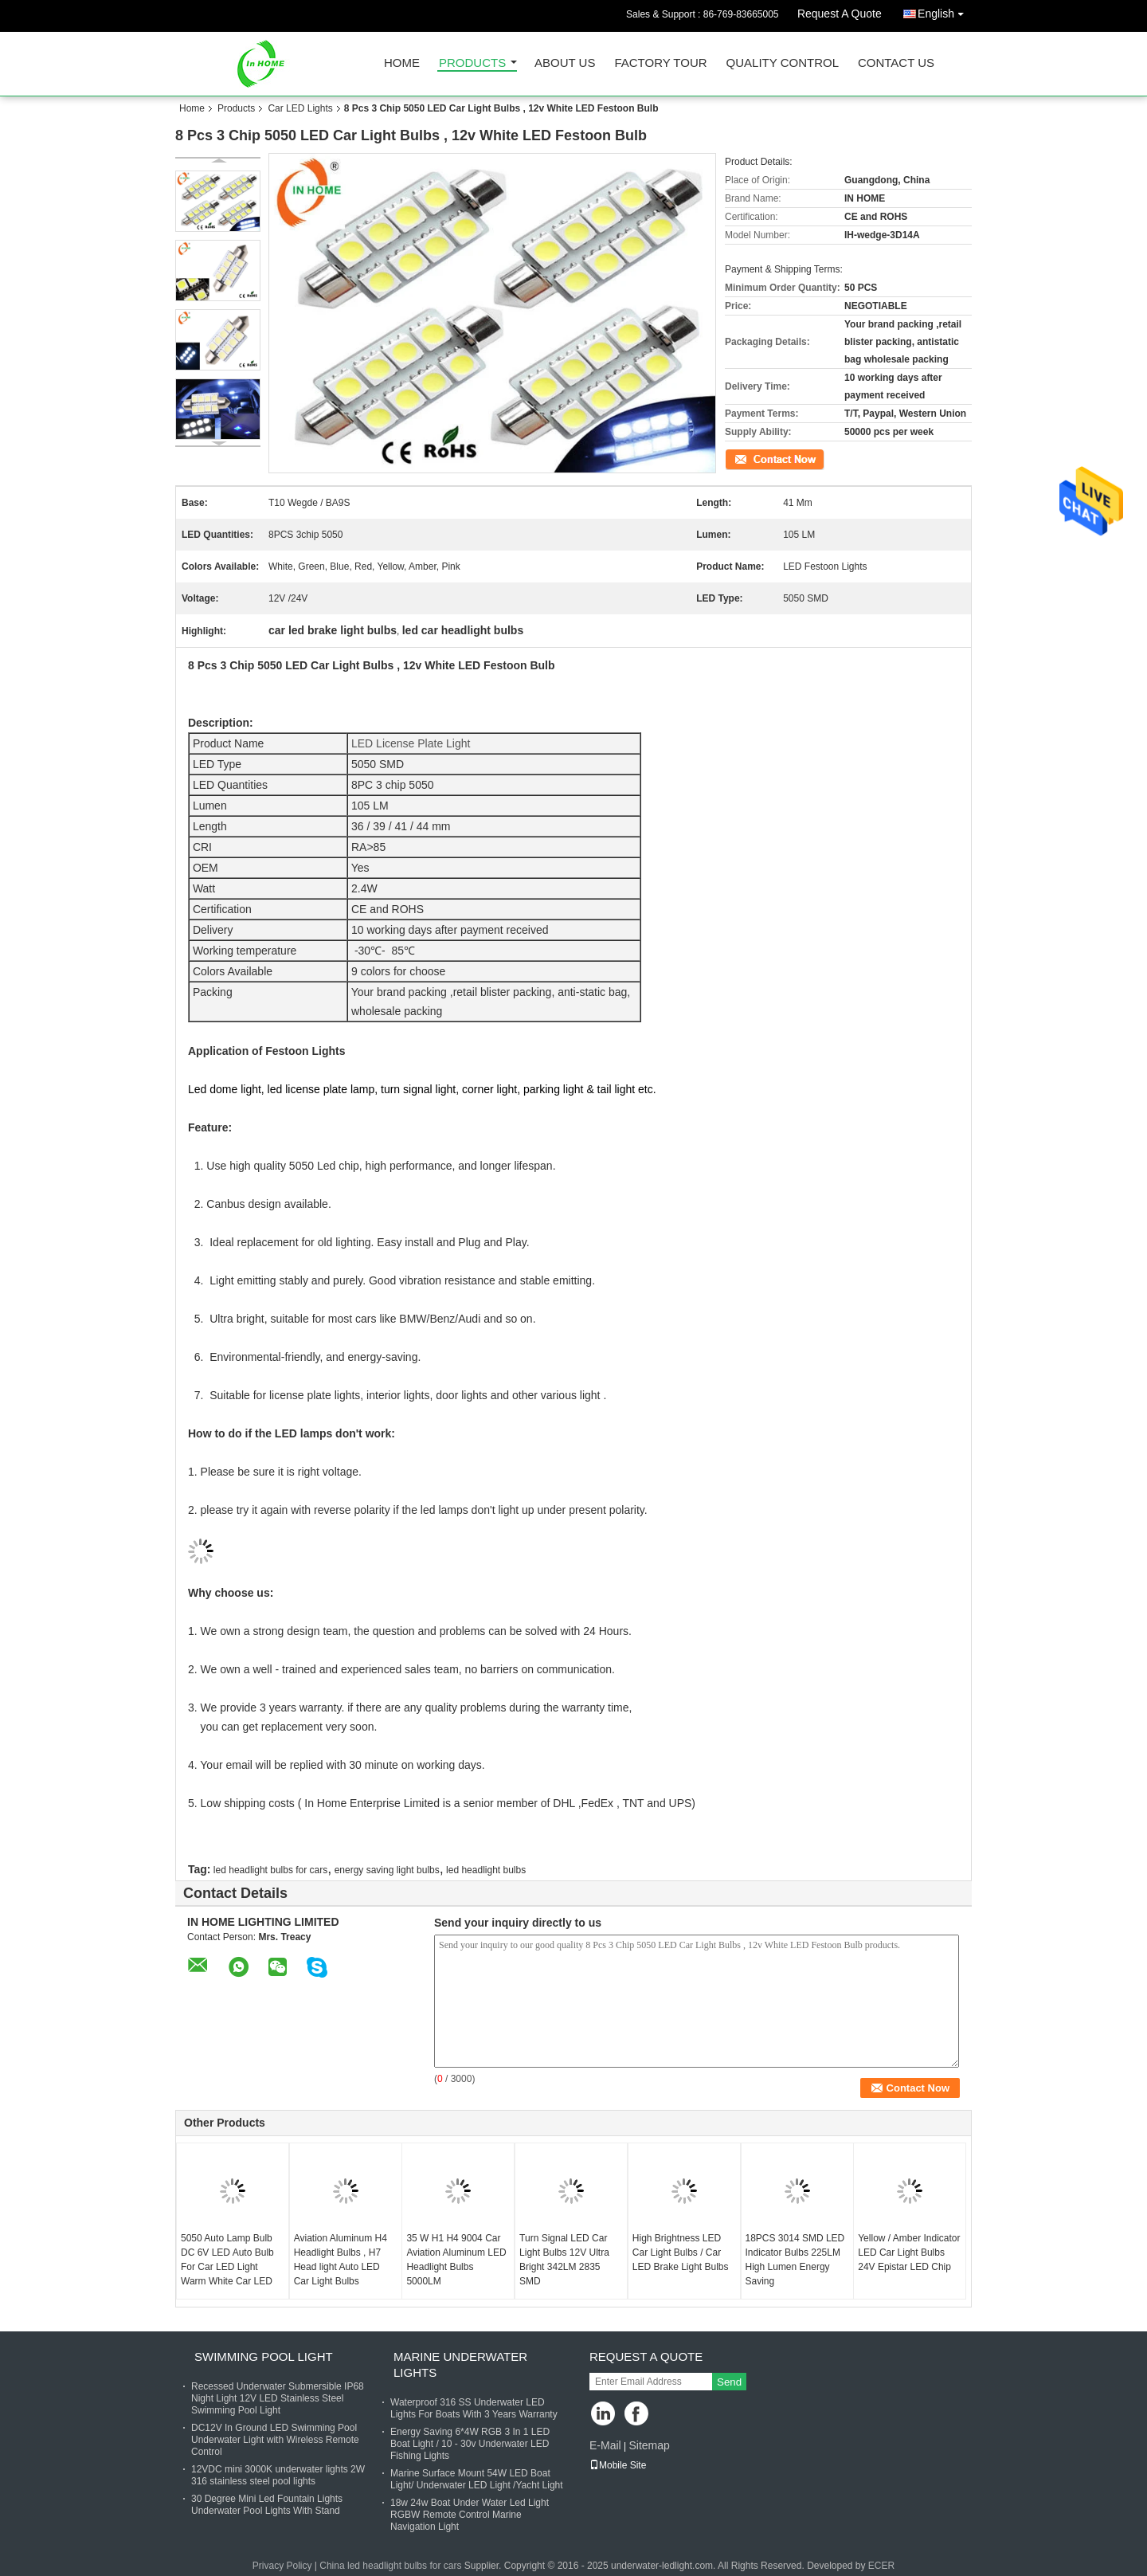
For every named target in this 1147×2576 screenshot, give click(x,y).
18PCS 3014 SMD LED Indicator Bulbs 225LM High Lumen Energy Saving (795, 2260)
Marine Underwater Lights (460, 2364)
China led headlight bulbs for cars (390, 2565)
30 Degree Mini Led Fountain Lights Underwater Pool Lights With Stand (267, 2504)
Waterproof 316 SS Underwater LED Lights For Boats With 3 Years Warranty (474, 2408)
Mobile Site (617, 2465)
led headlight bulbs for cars (270, 1870)
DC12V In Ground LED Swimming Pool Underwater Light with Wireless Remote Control (275, 2439)
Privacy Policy (282, 2565)
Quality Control (782, 63)
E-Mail (605, 2445)
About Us (564, 63)
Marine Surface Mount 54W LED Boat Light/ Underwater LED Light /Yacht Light (476, 2479)
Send (729, 2382)
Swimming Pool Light (263, 2356)
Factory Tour (660, 63)
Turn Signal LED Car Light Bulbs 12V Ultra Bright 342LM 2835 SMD (564, 2260)
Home (402, 63)
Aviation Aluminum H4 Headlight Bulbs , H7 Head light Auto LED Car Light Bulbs (340, 2260)
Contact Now (752, 458)
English (945, 11)
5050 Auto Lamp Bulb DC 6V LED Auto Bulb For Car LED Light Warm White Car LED (227, 2260)
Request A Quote (839, 13)
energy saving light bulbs (387, 1870)
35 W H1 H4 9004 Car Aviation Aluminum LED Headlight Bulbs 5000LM (456, 2260)
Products (472, 63)
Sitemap (648, 2445)
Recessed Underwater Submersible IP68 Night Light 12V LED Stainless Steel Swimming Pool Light (277, 2398)
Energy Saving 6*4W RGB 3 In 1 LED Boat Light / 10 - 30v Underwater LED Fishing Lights (470, 2443)
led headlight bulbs (486, 1870)
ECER (881, 2565)
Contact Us (896, 63)
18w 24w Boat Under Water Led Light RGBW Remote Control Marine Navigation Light (469, 2514)
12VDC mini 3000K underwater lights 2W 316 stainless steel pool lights (278, 2475)
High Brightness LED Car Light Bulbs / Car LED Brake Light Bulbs (680, 2252)
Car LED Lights (300, 108)
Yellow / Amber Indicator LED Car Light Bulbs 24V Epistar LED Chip (909, 2252)
